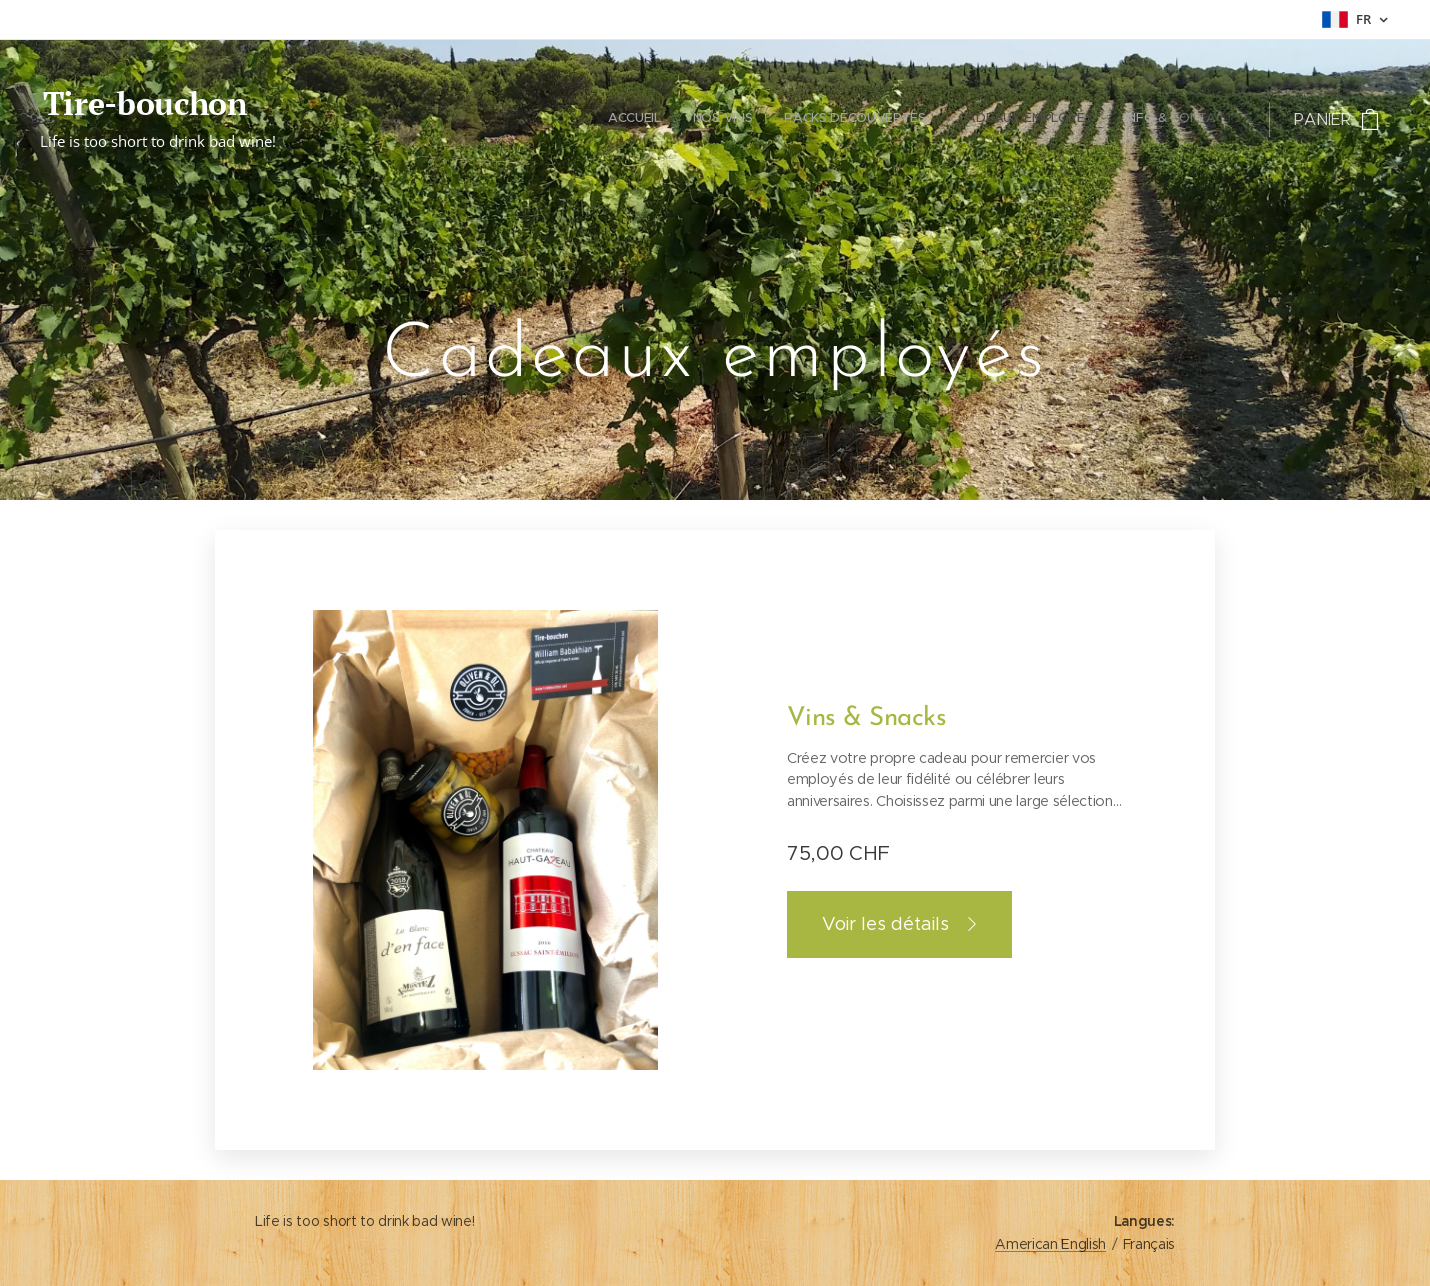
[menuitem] (1110, 120)
